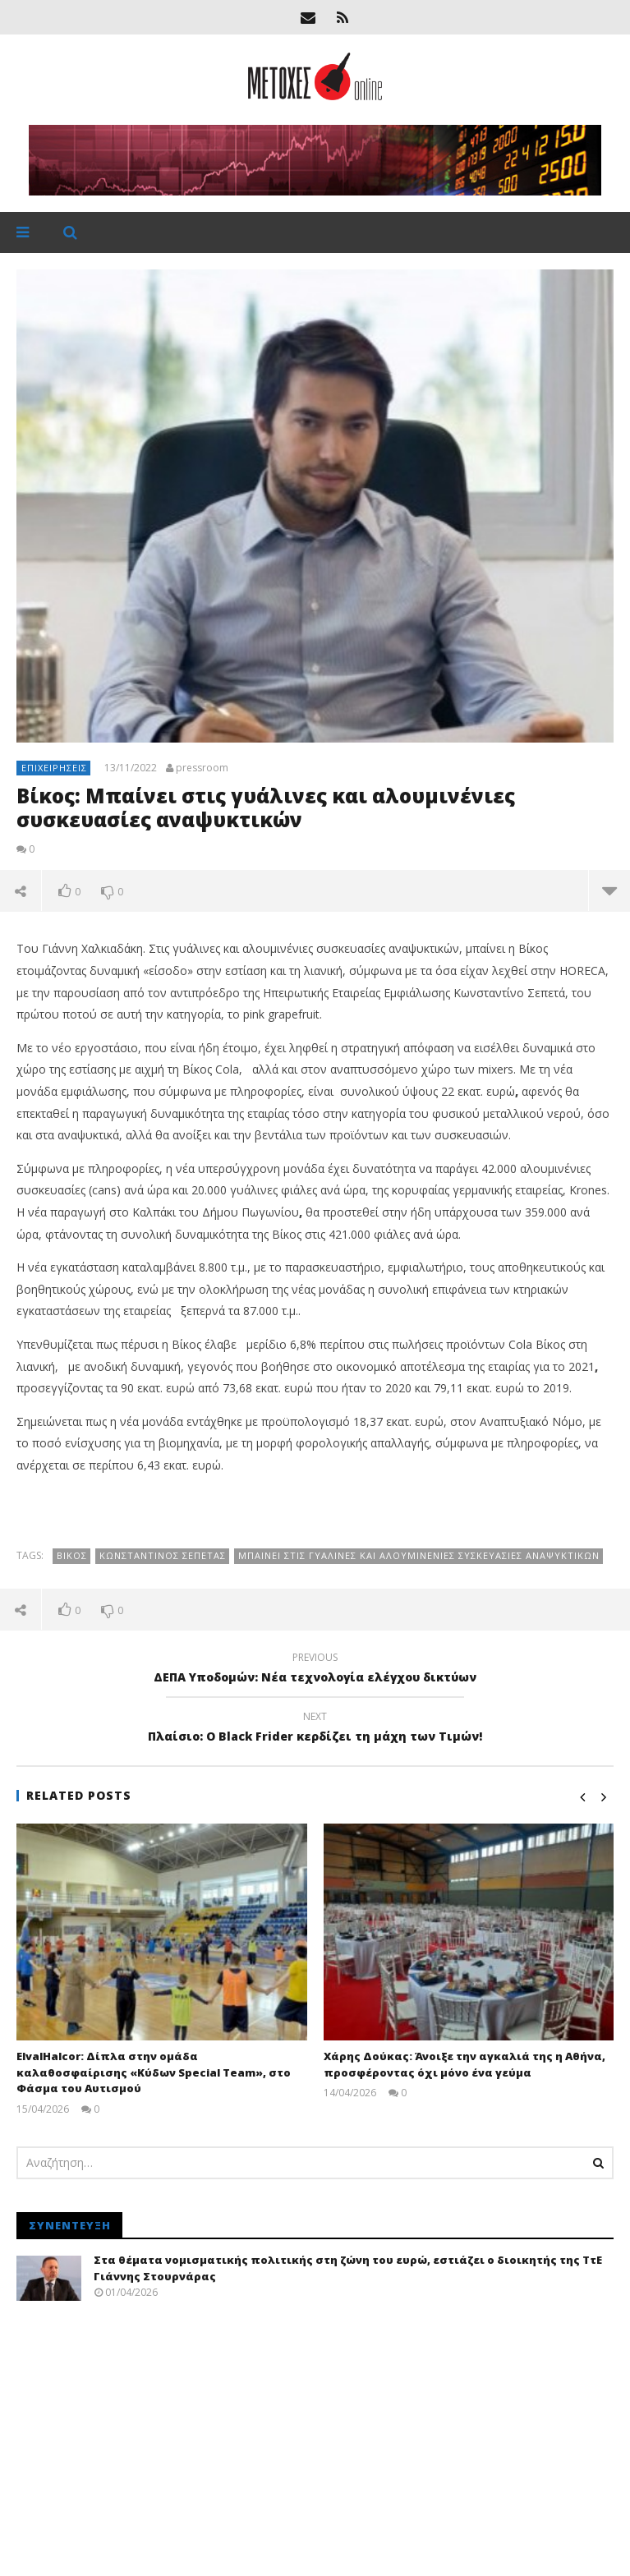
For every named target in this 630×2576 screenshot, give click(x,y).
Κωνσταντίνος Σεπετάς (162, 1555)
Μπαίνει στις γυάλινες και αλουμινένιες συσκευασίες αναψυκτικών (419, 1555)
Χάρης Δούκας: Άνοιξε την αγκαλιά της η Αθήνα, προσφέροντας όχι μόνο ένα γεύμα (464, 2064)
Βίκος (72, 1555)
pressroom (202, 768)
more (609, 890)
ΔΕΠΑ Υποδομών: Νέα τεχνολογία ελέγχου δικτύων (315, 1670)
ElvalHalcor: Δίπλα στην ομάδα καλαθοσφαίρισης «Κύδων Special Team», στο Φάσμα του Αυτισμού (153, 2072)
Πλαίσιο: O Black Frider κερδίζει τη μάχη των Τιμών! (315, 1729)
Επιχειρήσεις (54, 767)
